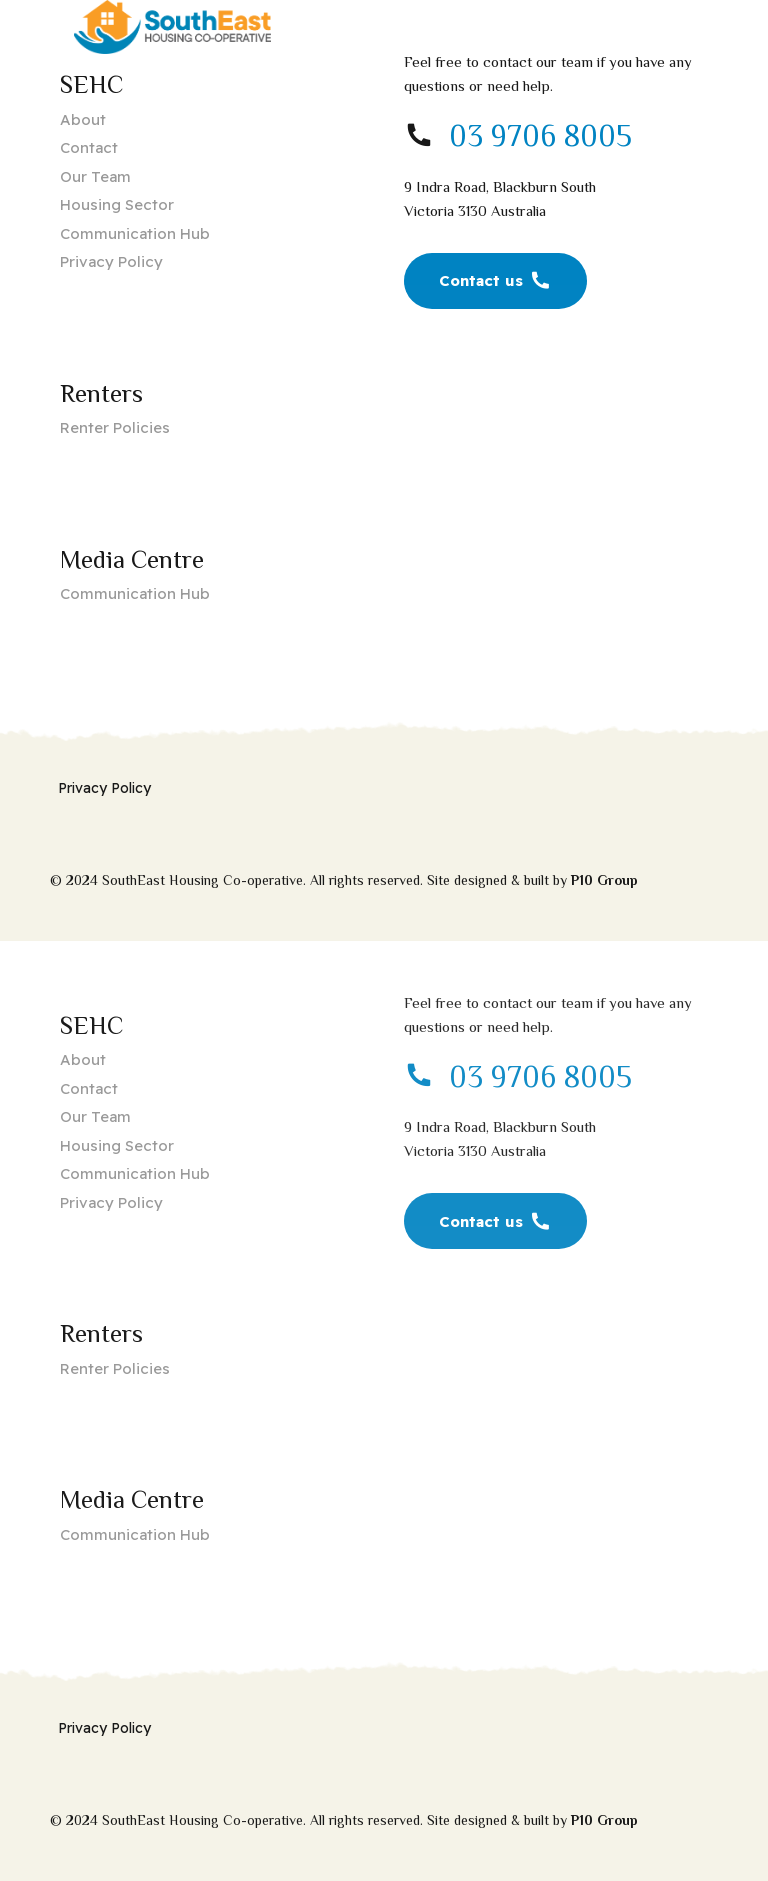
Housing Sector (117, 204)
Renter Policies (115, 427)
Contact (89, 147)
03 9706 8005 (540, 136)
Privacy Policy (111, 261)
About (83, 119)
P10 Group (604, 880)
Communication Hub (135, 233)
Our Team (95, 176)
